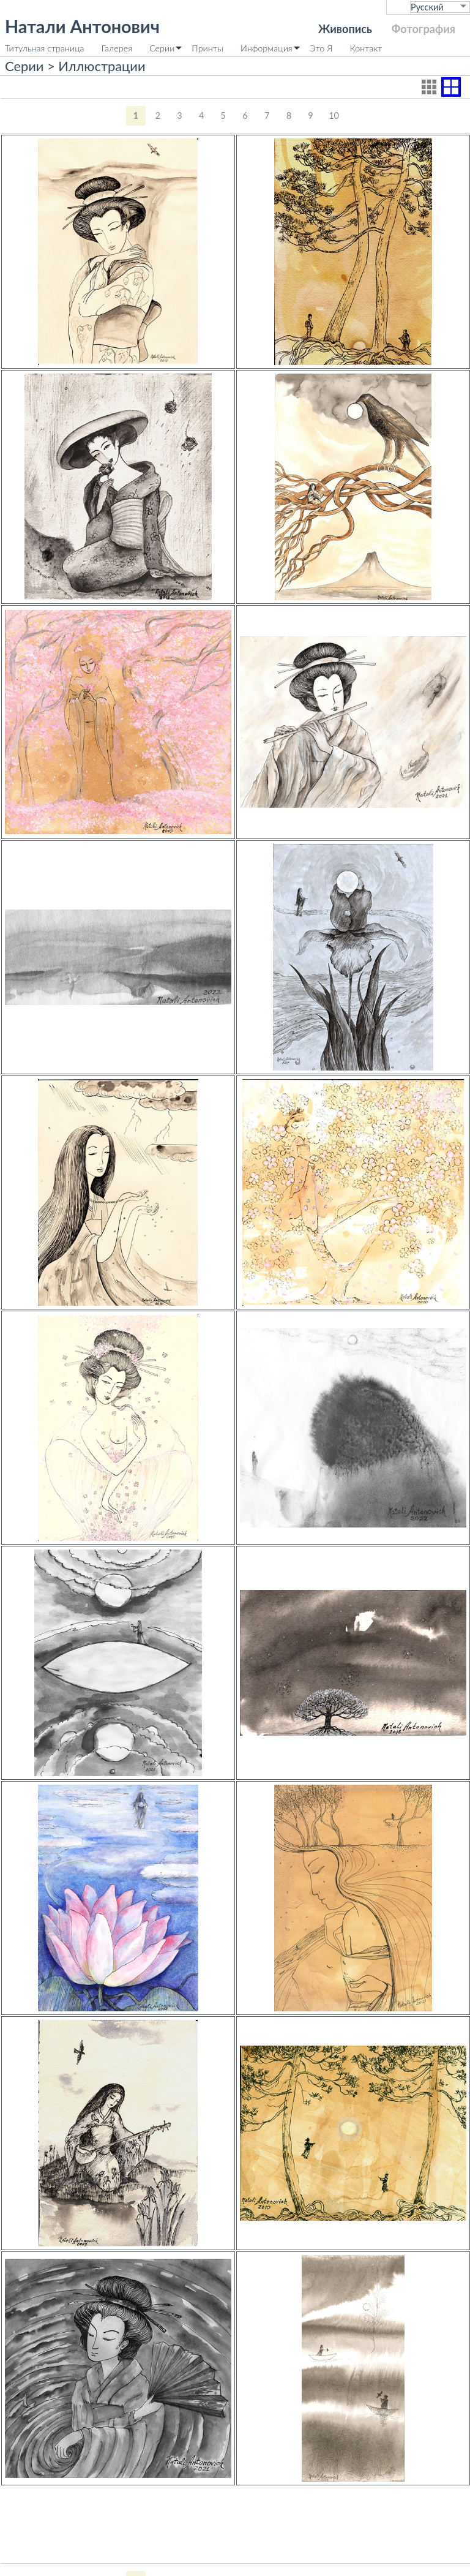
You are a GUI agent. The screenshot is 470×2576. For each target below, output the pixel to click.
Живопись (345, 29)
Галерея (117, 48)
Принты (207, 48)
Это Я (321, 48)
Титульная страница (44, 48)
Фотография (423, 29)
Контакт (366, 48)
